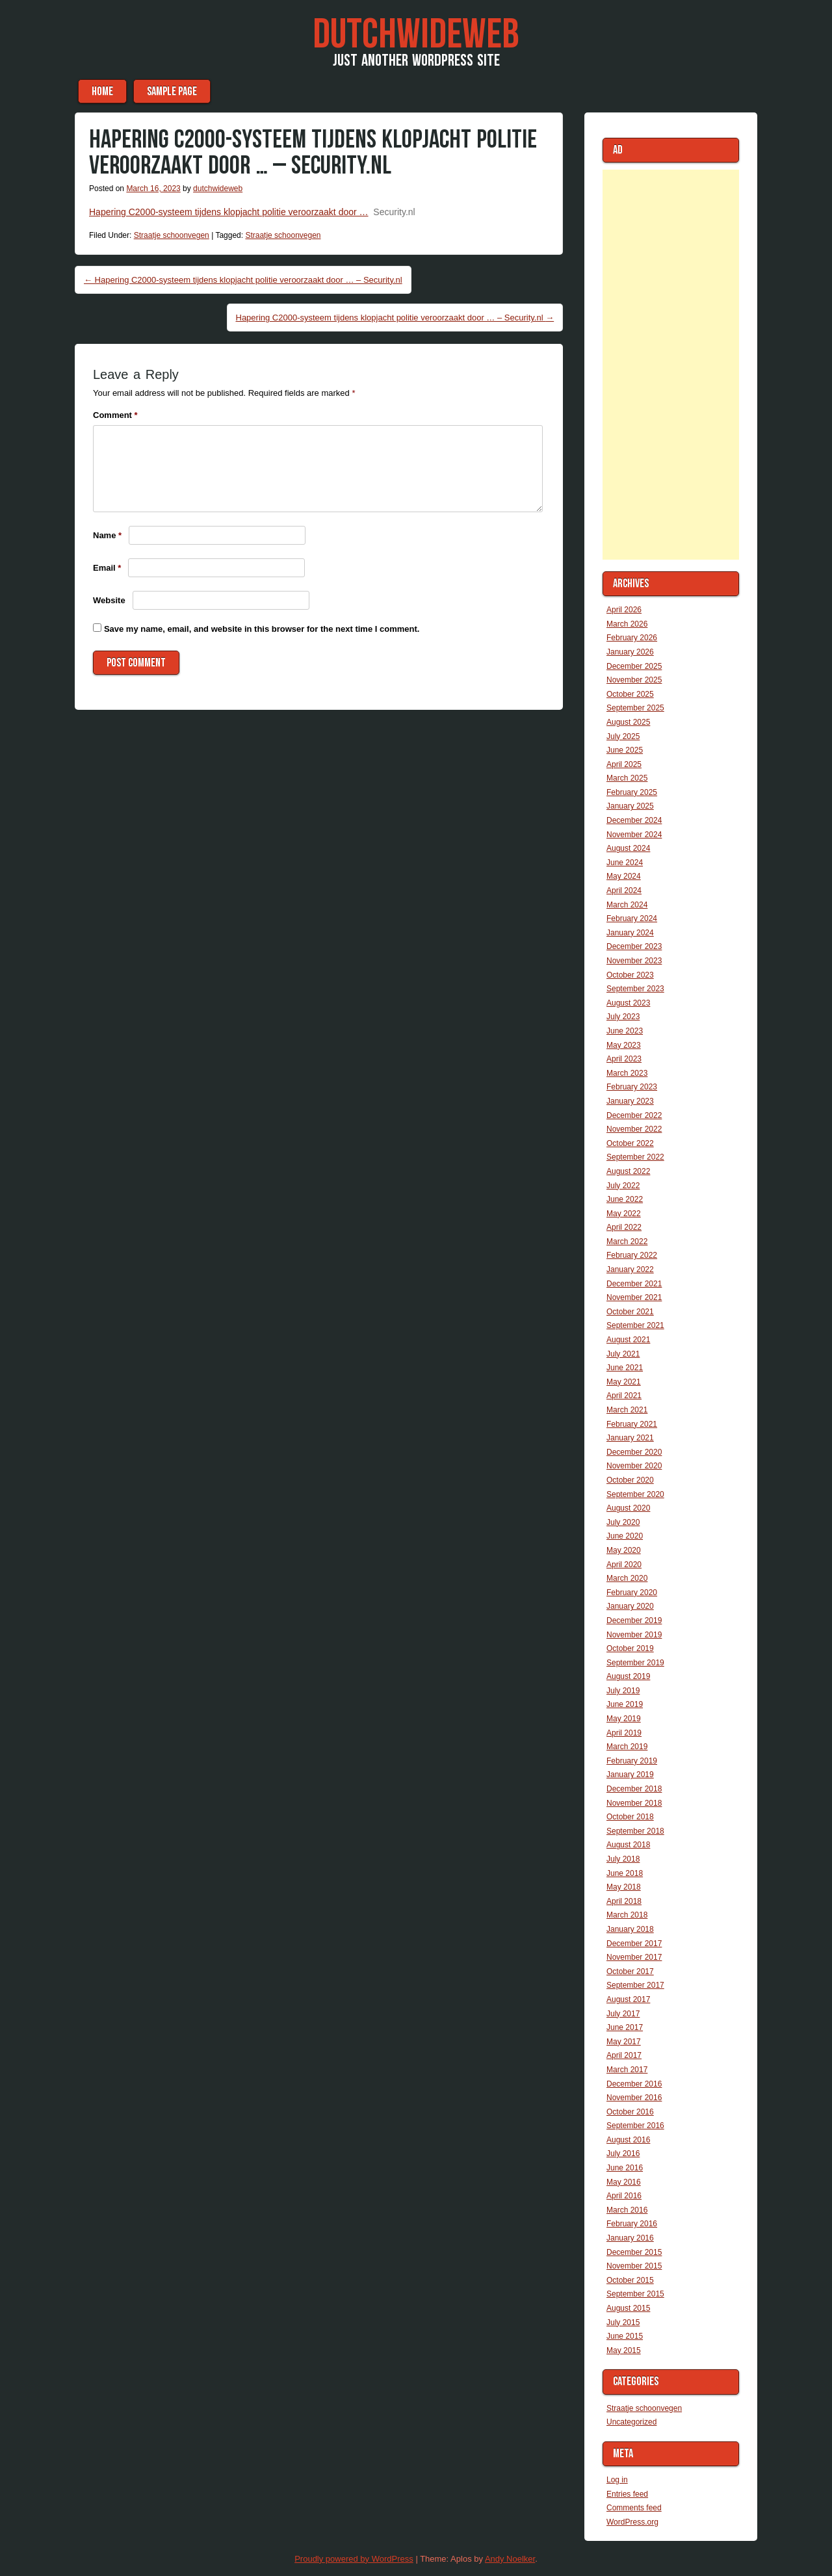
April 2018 (624, 1901)
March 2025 (626, 778)
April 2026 (624, 609)
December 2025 (634, 666)
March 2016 (626, 2210)
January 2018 (630, 1929)
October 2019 (630, 1648)
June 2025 (624, 750)
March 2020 (626, 1578)
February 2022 (631, 1255)
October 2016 (630, 2111)
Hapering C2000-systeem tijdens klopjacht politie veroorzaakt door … (229, 212)
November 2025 (634, 679)
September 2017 (635, 1985)
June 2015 (624, 2336)
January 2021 (630, 1437)
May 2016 (623, 2182)
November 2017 (634, 1957)
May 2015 (623, 2350)
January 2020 (630, 1606)
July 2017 (623, 2013)
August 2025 (628, 722)
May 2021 (623, 1381)
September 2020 (635, 1494)
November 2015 (634, 2265)
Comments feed (634, 2507)
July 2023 (623, 1016)
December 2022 (634, 1115)
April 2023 (624, 1058)
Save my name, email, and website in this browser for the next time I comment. (261, 629)
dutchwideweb (217, 188)
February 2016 (631, 2223)
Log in (617, 2479)
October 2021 (630, 1311)
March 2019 (626, 1746)
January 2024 (630, 932)
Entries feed (627, 2494)
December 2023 (634, 946)
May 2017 (623, 2041)
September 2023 (635, 988)
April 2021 (624, 1395)
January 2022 (630, 1269)
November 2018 (634, 1803)
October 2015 (630, 2280)
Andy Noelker (510, 2559)
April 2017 (624, 2055)
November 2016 (634, 2097)
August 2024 (628, 848)
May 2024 (623, 876)
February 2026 (631, 637)
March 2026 (626, 624)
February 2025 (631, 792)
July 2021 (623, 1354)
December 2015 (634, 2252)
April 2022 (624, 1227)
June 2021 (624, 1367)
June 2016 (624, 2167)
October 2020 (630, 1480)
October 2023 (630, 975)
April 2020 (624, 1564)
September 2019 (635, 1662)
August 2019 (628, 1676)
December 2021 (634, 1283)
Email (107, 568)
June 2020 (624, 1536)
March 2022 (626, 1241)
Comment (115, 415)
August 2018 (628, 1844)
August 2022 (628, 1171)
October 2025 (630, 694)
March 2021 (626, 1409)
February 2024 (631, 918)
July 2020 (623, 1522)
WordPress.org (632, 2522)
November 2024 (634, 834)
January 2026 (630, 652)
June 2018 (624, 1873)
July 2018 (623, 1859)
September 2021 (635, 1325)
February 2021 (631, 1424)
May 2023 (623, 1045)
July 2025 (623, 736)
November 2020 (634, 1465)
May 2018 (623, 1887)
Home (102, 91)
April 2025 (624, 764)
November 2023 (634, 960)
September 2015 (635, 2293)
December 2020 (634, 1452)
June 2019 (624, 1704)
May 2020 (623, 1550)
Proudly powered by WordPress (353, 2559)
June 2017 (624, 2027)
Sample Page (172, 91)
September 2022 (635, 1157)
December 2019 (634, 1620)
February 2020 (631, 1592)
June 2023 (624, 1030)
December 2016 (634, 2083)
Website (109, 600)
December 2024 (634, 820)
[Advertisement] (671, 365)
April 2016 (624, 2195)
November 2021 (634, 1297)
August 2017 (628, 1999)
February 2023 (631, 1086)
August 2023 (628, 1003)
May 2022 (623, 1213)
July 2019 (623, 1690)
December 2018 (634, 1788)
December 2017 (634, 1943)
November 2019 (634, 1634)
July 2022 (623, 1185)
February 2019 (631, 1760)
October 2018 (630, 1816)
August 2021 (628, 1339)
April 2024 (624, 890)
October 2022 (630, 1143)
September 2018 (635, 1831)
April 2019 (624, 1732)
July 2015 (623, 2322)
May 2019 (623, 1718)
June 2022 (624, 1199)
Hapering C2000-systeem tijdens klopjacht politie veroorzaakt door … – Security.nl (243, 280)
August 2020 (628, 1508)
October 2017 (630, 1971)
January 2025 (630, 806)
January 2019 (630, 1774)
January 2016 (630, 2238)
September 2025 (635, 707)
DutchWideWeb (416, 34)
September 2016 (635, 2125)
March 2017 (626, 2069)
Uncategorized (631, 2421)
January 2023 (630, 1101)
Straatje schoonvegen (171, 235)
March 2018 (626, 1914)
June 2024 (624, 862)
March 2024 (626, 904)
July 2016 (623, 2153)
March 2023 (626, 1073)
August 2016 (628, 2139)
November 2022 (634, 1129)
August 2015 (628, 2308)
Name (107, 535)
